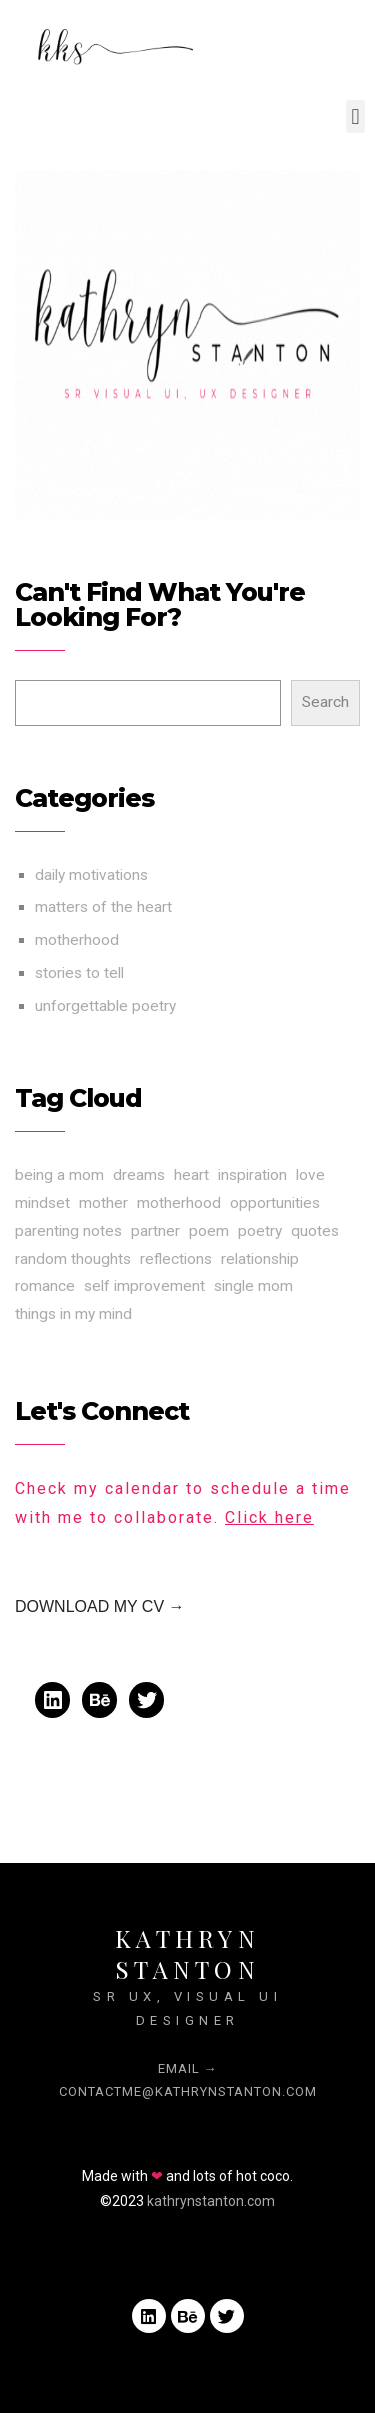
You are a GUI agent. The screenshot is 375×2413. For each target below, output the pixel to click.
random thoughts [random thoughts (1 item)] (73, 1259)
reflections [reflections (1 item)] (176, 1259)
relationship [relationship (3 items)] (260, 1259)
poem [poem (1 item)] (209, 1231)
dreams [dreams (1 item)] (139, 1175)
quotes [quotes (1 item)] (315, 1231)
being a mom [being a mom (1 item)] (59, 1175)
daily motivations (91, 875)
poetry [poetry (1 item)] (260, 1231)
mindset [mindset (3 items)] (42, 1203)
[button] (355, 116)
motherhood (77, 940)
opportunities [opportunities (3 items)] (275, 1203)
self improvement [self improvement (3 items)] (144, 1286)
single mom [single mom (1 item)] (253, 1286)
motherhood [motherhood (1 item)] (179, 1203)
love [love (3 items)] (310, 1175)
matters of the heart (103, 907)
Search (325, 702)
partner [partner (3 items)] (155, 1231)
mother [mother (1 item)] (103, 1203)
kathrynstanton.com (211, 2201)
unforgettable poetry (105, 1006)
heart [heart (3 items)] (191, 1175)
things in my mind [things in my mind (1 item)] (73, 1314)
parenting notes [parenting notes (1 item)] (68, 1231)
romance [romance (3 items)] (45, 1286)
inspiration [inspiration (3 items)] (252, 1175)
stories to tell (79, 973)
